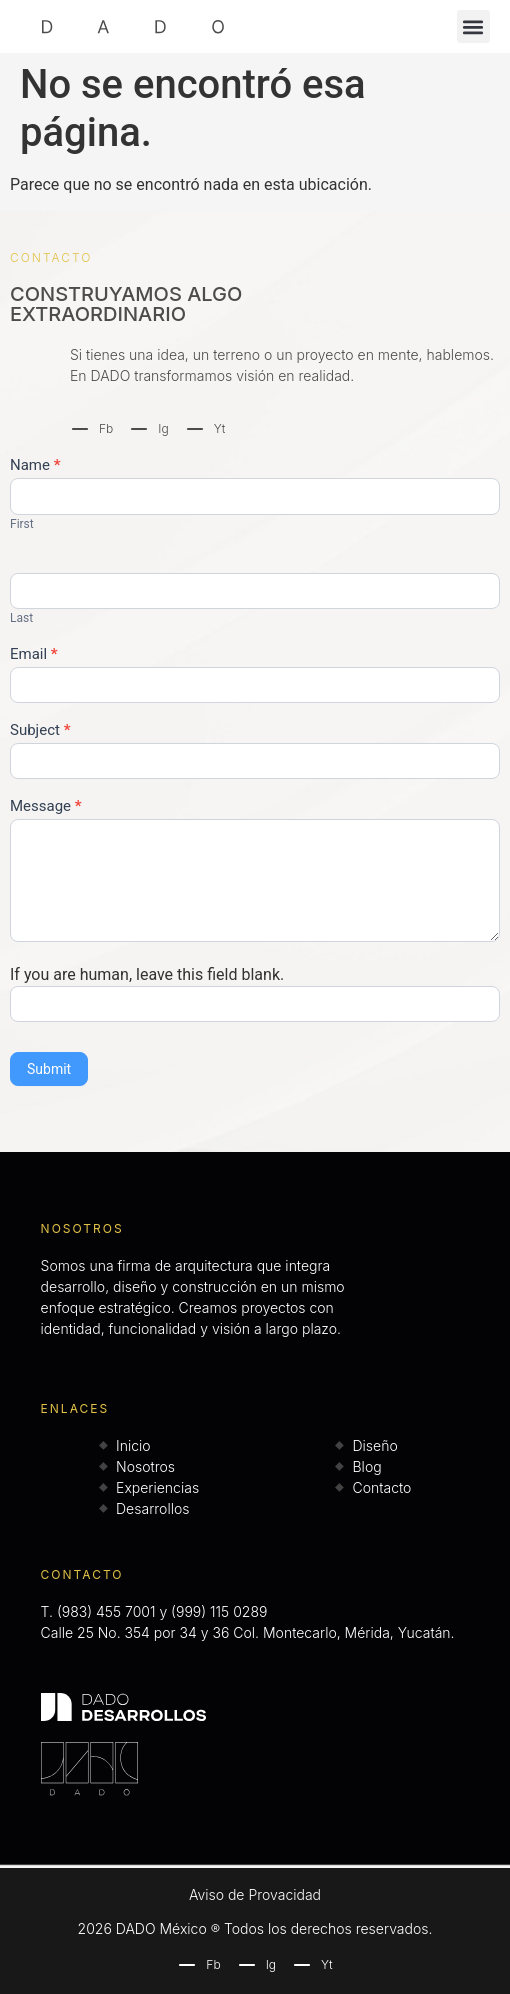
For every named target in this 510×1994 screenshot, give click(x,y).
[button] (473, 26)
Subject (40, 731)
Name (35, 466)
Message (46, 807)
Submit (49, 1069)
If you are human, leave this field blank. (147, 975)
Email (34, 655)
